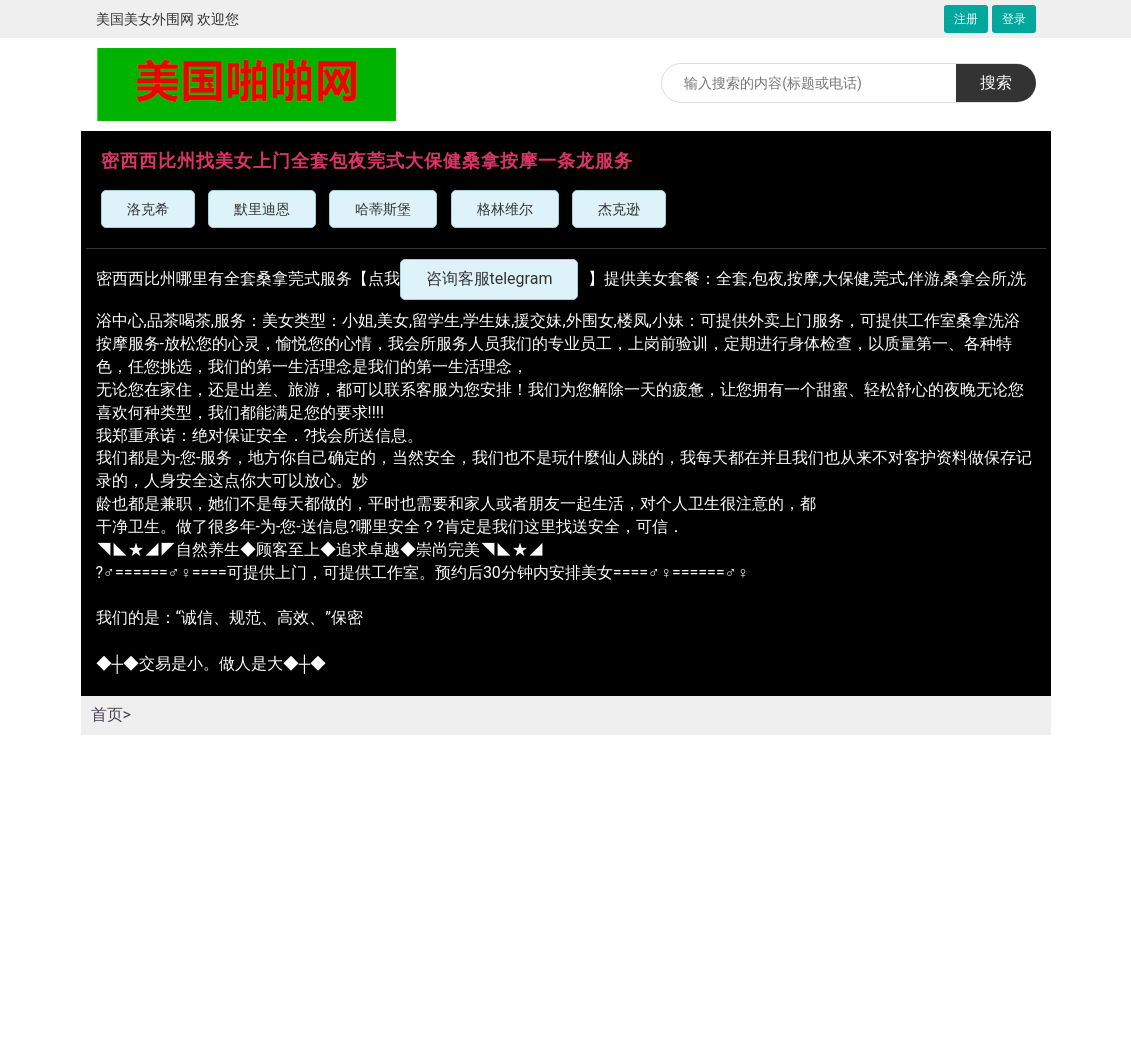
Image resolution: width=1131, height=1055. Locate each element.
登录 (1014, 19)
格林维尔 (505, 209)
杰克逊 (619, 209)
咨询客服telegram (489, 278)
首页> (111, 714)
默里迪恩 (262, 209)
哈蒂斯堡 (383, 209)
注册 (966, 19)
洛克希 (148, 209)
